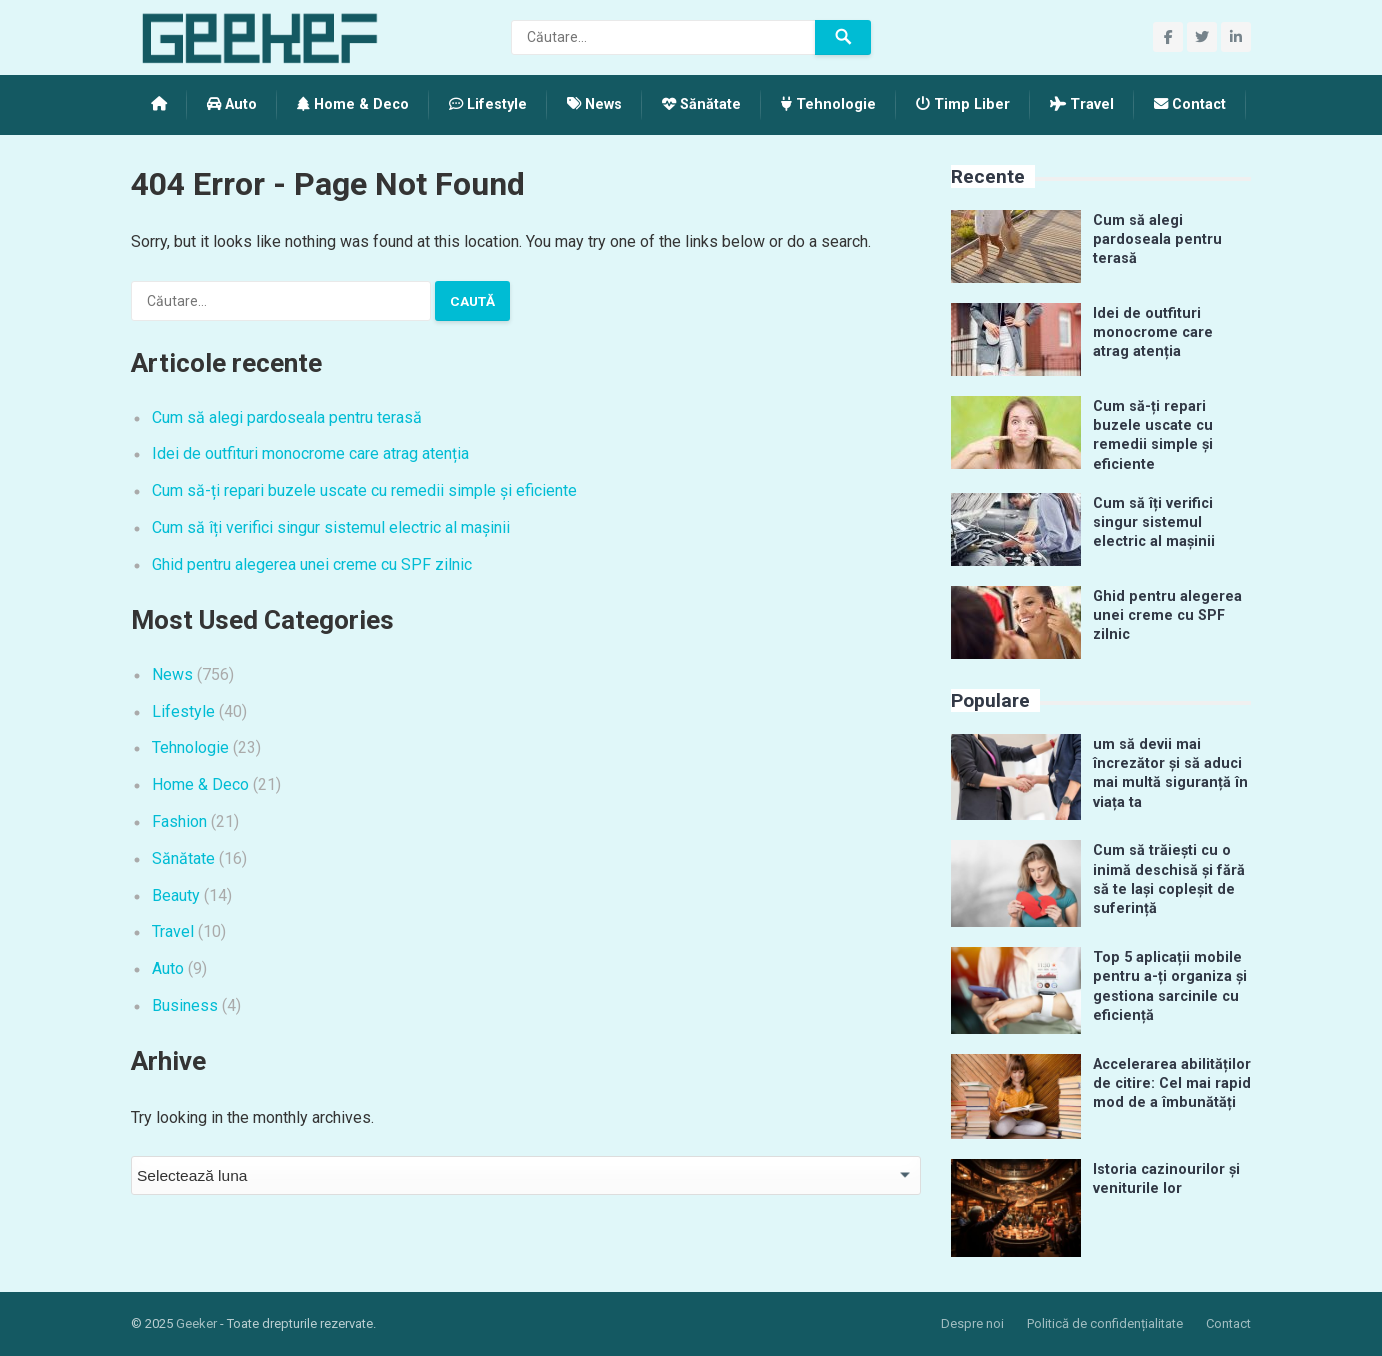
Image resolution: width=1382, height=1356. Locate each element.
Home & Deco (353, 104)
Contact (1190, 104)
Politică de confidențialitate (1105, 1323)
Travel (1082, 104)
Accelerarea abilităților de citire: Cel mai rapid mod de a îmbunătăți (1172, 1084)
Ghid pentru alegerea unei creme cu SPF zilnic (312, 564)
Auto (232, 104)
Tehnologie (828, 104)
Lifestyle (488, 104)
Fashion (179, 821)
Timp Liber (963, 104)
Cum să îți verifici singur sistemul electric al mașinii (331, 527)
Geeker (196, 1323)
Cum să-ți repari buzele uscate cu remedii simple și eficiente (364, 490)
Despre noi (972, 1323)
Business (185, 1005)
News (594, 104)
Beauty (176, 895)
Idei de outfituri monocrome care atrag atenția (310, 453)
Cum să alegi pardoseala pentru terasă (287, 417)
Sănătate (701, 104)
